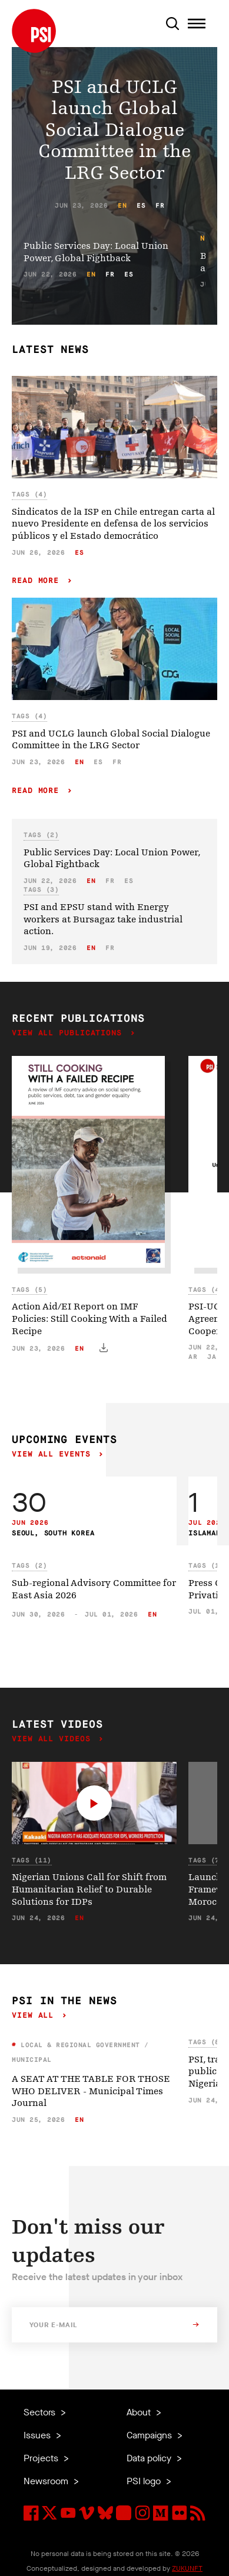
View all (35, 2016)
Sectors (41, 2412)
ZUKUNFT (187, 2568)
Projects (42, 2458)
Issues (38, 2435)
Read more (38, 581)
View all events (53, 1454)
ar (192, 1357)
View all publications (69, 1033)
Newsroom (47, 2481)
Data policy (150, 2458)
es (141, 205)
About (140, 2412)
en (122, 205)
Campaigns (150, 2435)
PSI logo (145, 2481)
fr (159, 205)
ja (211, 1357)
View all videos (53, 1739)
